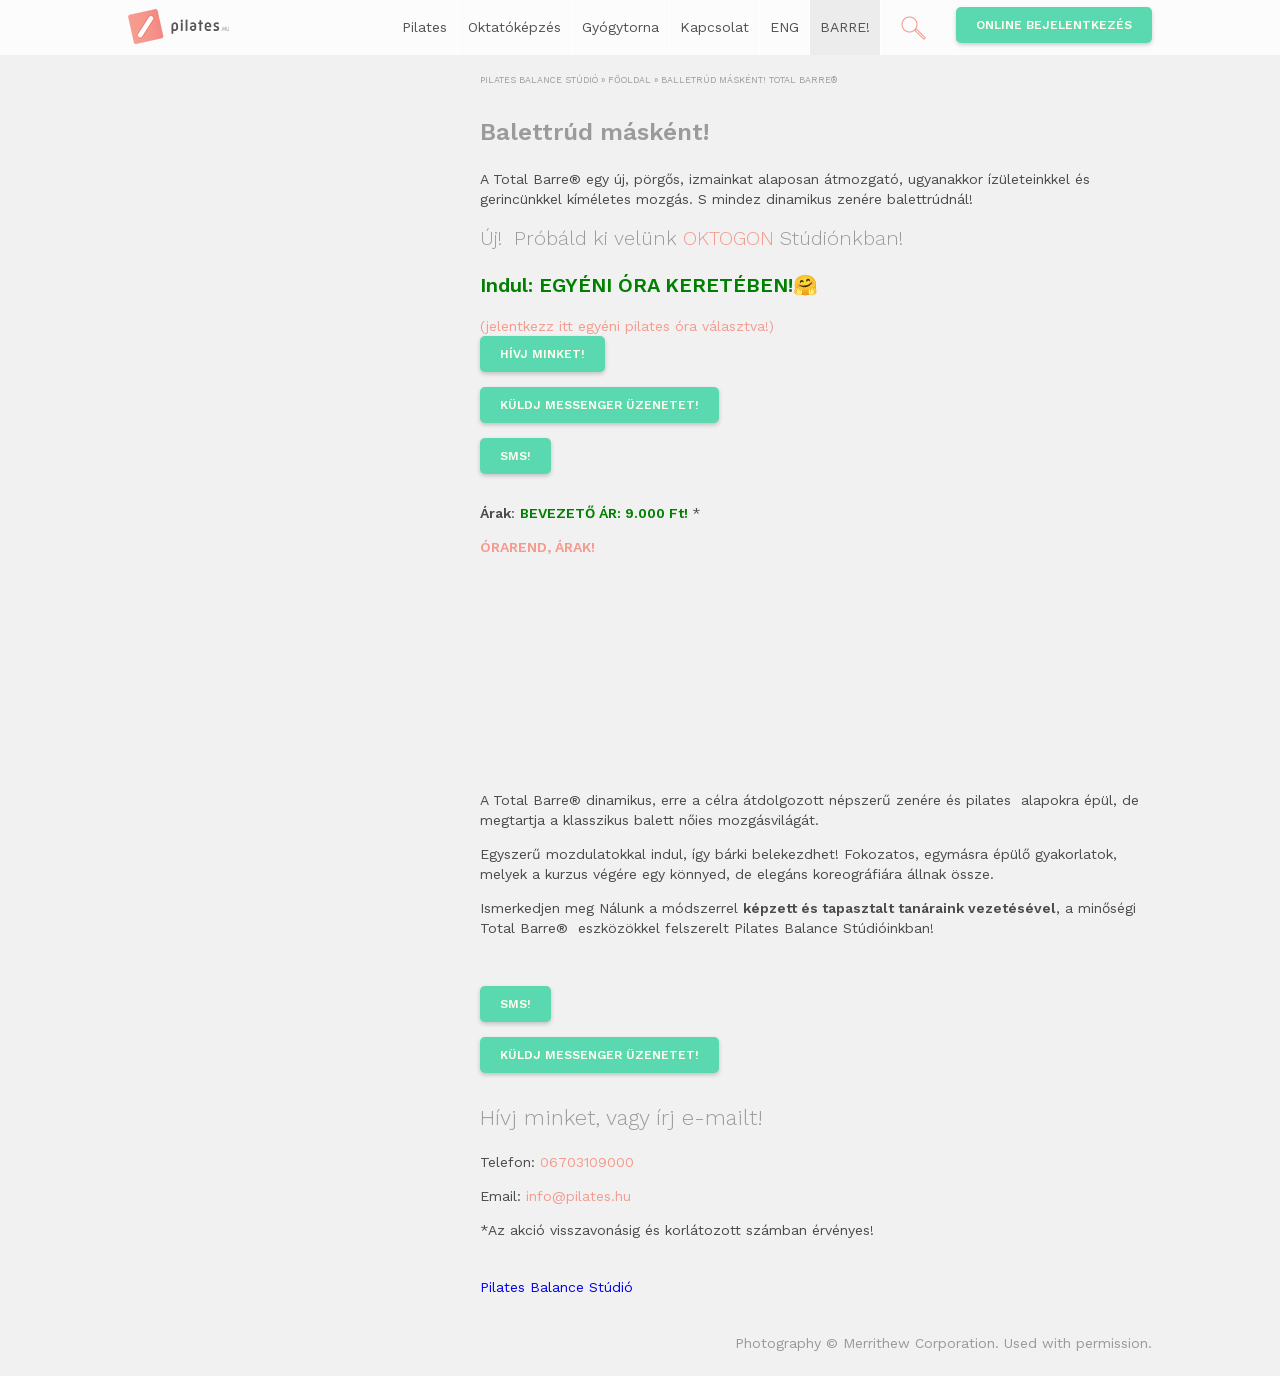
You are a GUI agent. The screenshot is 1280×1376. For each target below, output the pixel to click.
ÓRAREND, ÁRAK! (537, 547)
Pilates (424, 27)
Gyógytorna (620, 27)
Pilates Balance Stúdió (556, 1287)
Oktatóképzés (514, 27)
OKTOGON (728, 238)
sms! (515, 456)
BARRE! (845, 27)
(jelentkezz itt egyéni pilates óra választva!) (627, 326)
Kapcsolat (714, 27)
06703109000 (587, 1162)
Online (1054, 25)
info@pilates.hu (578, 1196)
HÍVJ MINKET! (542, 354)
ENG (784, 27)
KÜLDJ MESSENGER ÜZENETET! (599, 405)
